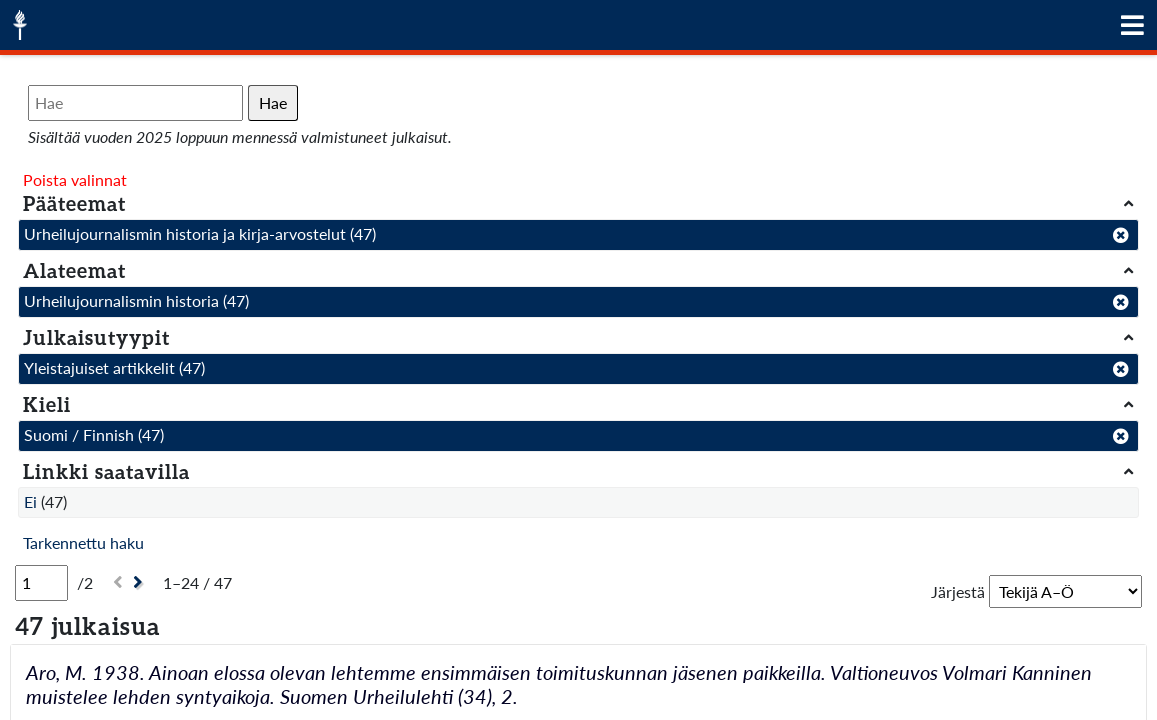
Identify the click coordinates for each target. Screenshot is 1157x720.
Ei (30, 501)
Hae (273, 102)
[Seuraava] (140, 582)
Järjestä (958, 591)
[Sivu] (41, 583)
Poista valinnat (75, 179)
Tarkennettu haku (83, 542)
